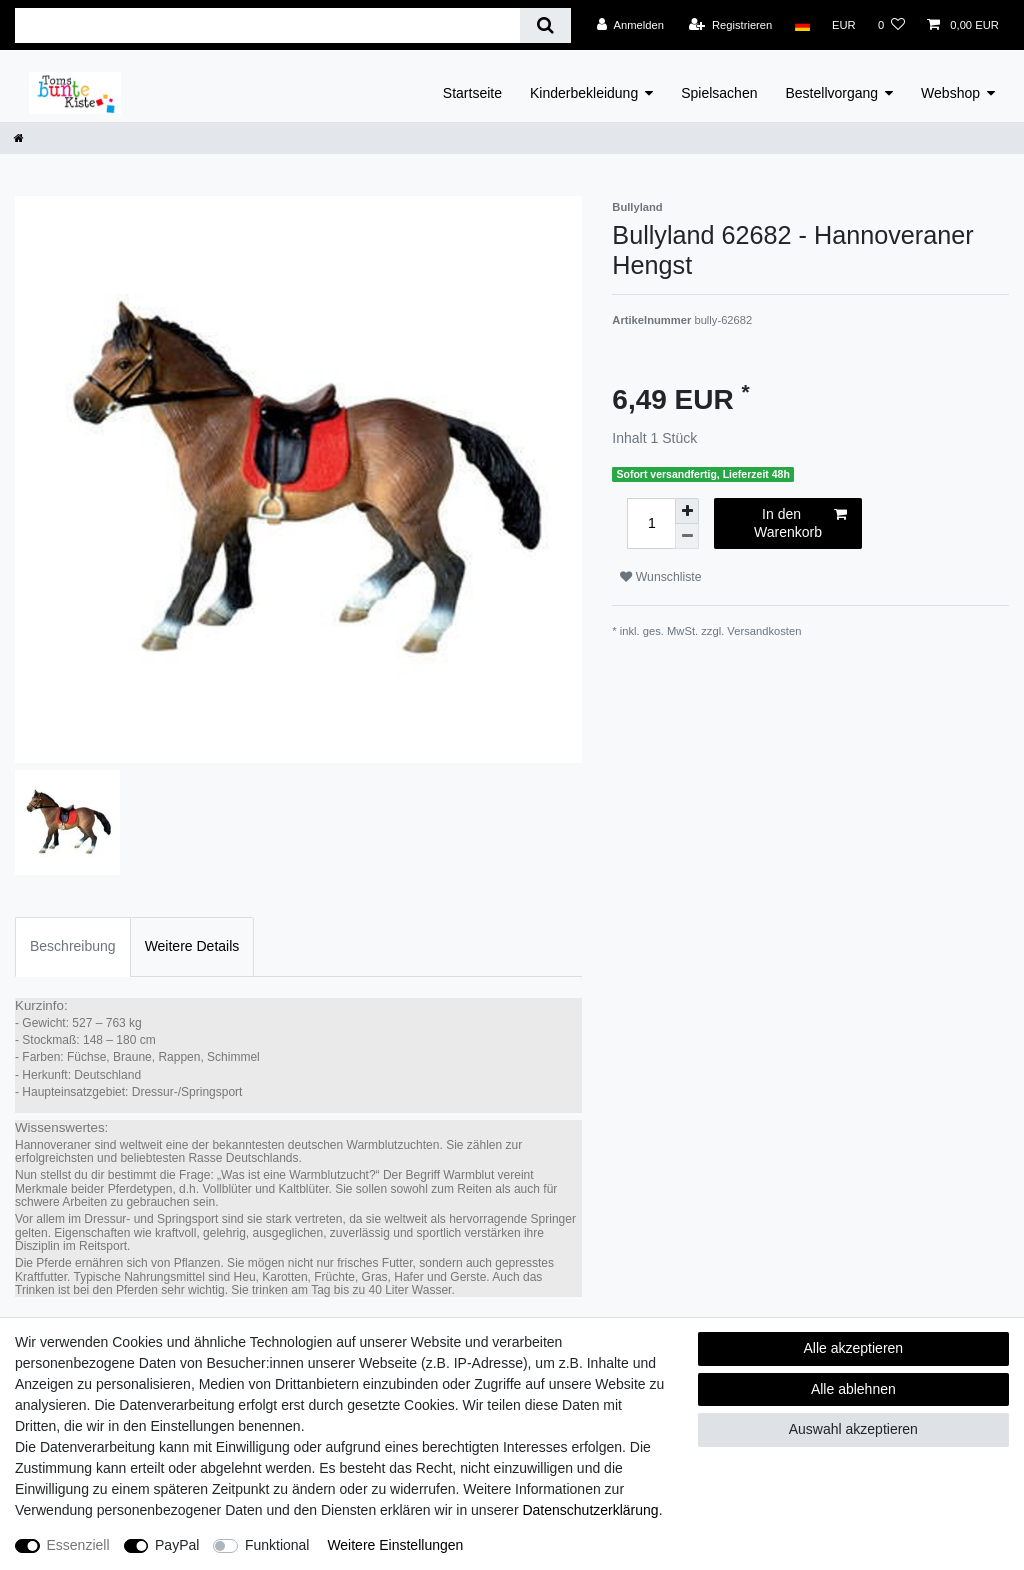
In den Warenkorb (800, 523)
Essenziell (78, 1545)
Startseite (472, 93)
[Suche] (545, 25)
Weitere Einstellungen (395, 1545)
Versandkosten (764, 631)
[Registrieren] (730, 25)
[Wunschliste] (891, 25)
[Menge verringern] (687, 536)
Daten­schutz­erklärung (590, 1510)
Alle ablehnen (853, 1389)
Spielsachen (719, 93)
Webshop (950, 93)
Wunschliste (660, 577)
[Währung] (844, 25)
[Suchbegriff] (267, 25)
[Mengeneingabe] (651, 523)
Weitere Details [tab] (192, 946)
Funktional (277, 1545)
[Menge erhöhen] (687, 511)
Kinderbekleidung (584, 93)
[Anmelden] (630, 25)
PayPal (177, 1545)
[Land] (801, 25)
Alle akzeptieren (854, 1348)
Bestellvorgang (831, 93)
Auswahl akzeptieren (853, 1429)
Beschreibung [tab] (73, 946)
